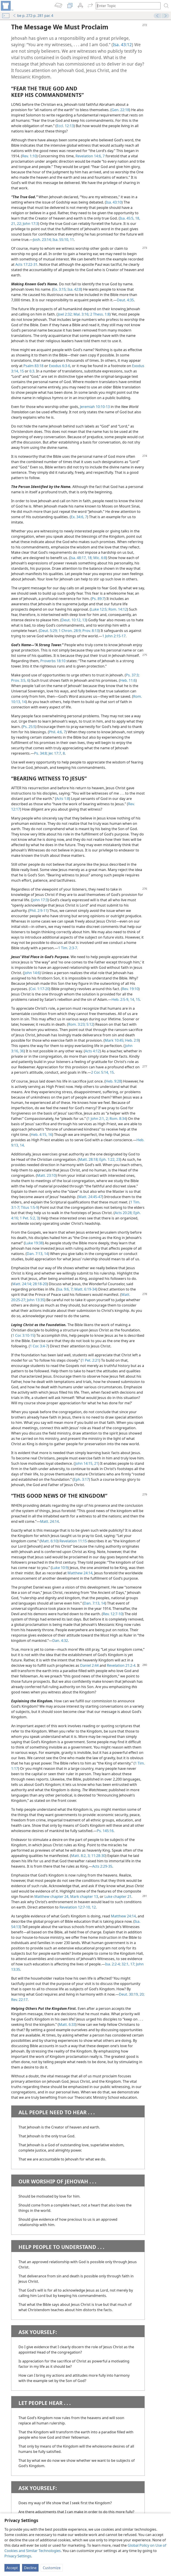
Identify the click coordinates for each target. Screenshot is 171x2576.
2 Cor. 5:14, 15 (102, 1072)
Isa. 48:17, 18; (81, 557)
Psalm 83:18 (33, 365)
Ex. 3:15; (60, 289)
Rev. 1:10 (29, 156)
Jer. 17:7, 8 (56, 753)
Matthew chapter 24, (51, 1896)
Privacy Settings (17, 2556)
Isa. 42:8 (74, 289)
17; (132, 1964)
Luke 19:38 (34, 1243)
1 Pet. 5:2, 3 (29, 1218)
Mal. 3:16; (81, 314)
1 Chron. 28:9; (69, 630)
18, (137, 218)
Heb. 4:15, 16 (41, 1134)
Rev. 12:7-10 (112, 1613)
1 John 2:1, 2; (98, 1118)
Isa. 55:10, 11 (63, 239)
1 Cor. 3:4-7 (39, 1346)
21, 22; (16, 223)
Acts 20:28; (123, 1212)
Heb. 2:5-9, (120, 999)
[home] (6, 6)
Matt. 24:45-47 (90, 1196)
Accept (12, 2567)
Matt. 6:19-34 (84, 1289)
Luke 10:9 (60, 1567)
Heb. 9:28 (113, 1081)
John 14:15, (84, 1463)
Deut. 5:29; (49, 630)
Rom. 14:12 (117, 609)
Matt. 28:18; (88, 1159)
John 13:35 (35, 1299)
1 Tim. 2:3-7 (67, 947)
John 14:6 (32, 972)
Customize (52, 2567)
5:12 (89, 1024)
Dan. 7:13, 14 (37, 1253)
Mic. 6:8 (99, 557)
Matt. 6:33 (67, 2024)
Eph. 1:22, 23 (109, 1159)
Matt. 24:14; (22, 1283)
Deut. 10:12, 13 (73, 620)
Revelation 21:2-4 (121, 1665)
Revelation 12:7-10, (75, 1907)
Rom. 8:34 (117, 1118)
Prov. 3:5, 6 (20, 680)
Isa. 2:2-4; (113, 1964)
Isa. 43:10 (114, 202)
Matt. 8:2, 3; (80, 1855)
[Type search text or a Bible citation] (126, 5)
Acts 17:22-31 (26, 264)
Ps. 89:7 (98, 598)
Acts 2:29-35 (102, 1866)
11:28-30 (97, 1855)
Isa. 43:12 (122, 45)
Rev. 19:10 (130, 988)
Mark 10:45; (114, 1040)
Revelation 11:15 (73, 1541)
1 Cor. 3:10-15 (23, 1335)
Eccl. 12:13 (65, 125)
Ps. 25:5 (29, 726)
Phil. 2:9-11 (38, 910)
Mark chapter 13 (83, 1896)
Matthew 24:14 (79, 1573)
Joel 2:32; (65, 314)
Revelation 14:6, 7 (90, 156)
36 (21, 1051)
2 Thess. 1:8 (99, 314)
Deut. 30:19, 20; (132, 1994)
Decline (30, 2567)
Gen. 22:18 (120, 109)
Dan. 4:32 (60, 1640)
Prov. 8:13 (90, 630)
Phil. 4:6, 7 (57, 731)
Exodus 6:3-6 (59, 365)
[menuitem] (6, 6)
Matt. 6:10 (49, 1541)
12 (93, 1907)
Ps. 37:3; (132, 675)
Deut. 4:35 (125, 300)
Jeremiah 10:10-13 (95, 406)
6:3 (31, 371)
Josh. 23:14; (42, 239)
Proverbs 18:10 (52, 660)
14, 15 (134, 999)
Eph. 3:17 (81, 1479)
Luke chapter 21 (117, 1896)
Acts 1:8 (62, 798)
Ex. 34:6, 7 (79, 516)
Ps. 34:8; (41, 753)
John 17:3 (30, 223)
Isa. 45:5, (127, 218)
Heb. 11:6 (128, 680)
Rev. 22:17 (19, 1999)
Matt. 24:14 (49, 1521)
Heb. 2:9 (131, 1040)
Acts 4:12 (92, 1051)
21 (95, 1463)
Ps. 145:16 (105, 1830)
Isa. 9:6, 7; (65, 1289)
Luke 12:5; (99, 609)
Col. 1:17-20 (39, 988)
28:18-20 (39, 1283)
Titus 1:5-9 (29, 1207)
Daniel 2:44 (89, 1665)
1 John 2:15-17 (114, 636)
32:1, (125, 1964)
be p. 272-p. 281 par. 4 (33, 15)
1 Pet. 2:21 (90, 1360)
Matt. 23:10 (46, 1175)
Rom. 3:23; (77, 1024)
